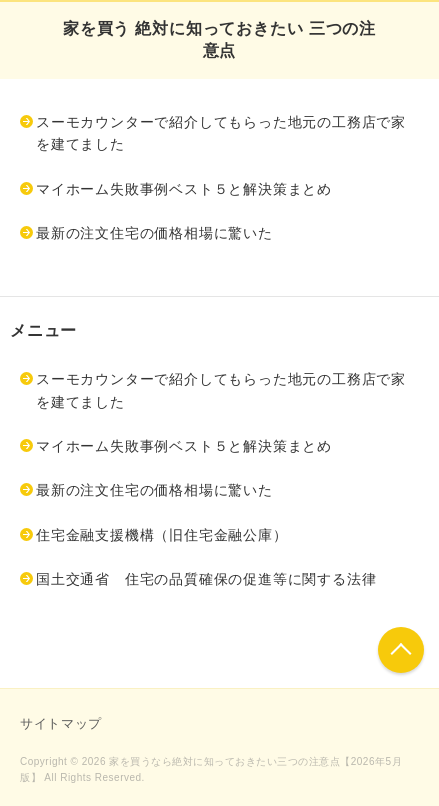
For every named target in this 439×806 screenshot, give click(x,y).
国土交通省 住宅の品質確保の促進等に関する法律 (206, 579)
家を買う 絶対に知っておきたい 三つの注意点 (219, 39)
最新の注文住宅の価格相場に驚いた (154, 233)
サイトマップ (61, 723)
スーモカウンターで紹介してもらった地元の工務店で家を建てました (221, 133)
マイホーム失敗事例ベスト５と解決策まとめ (184, 189)
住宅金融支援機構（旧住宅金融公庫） (162, 535)
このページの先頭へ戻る (401, 650)
